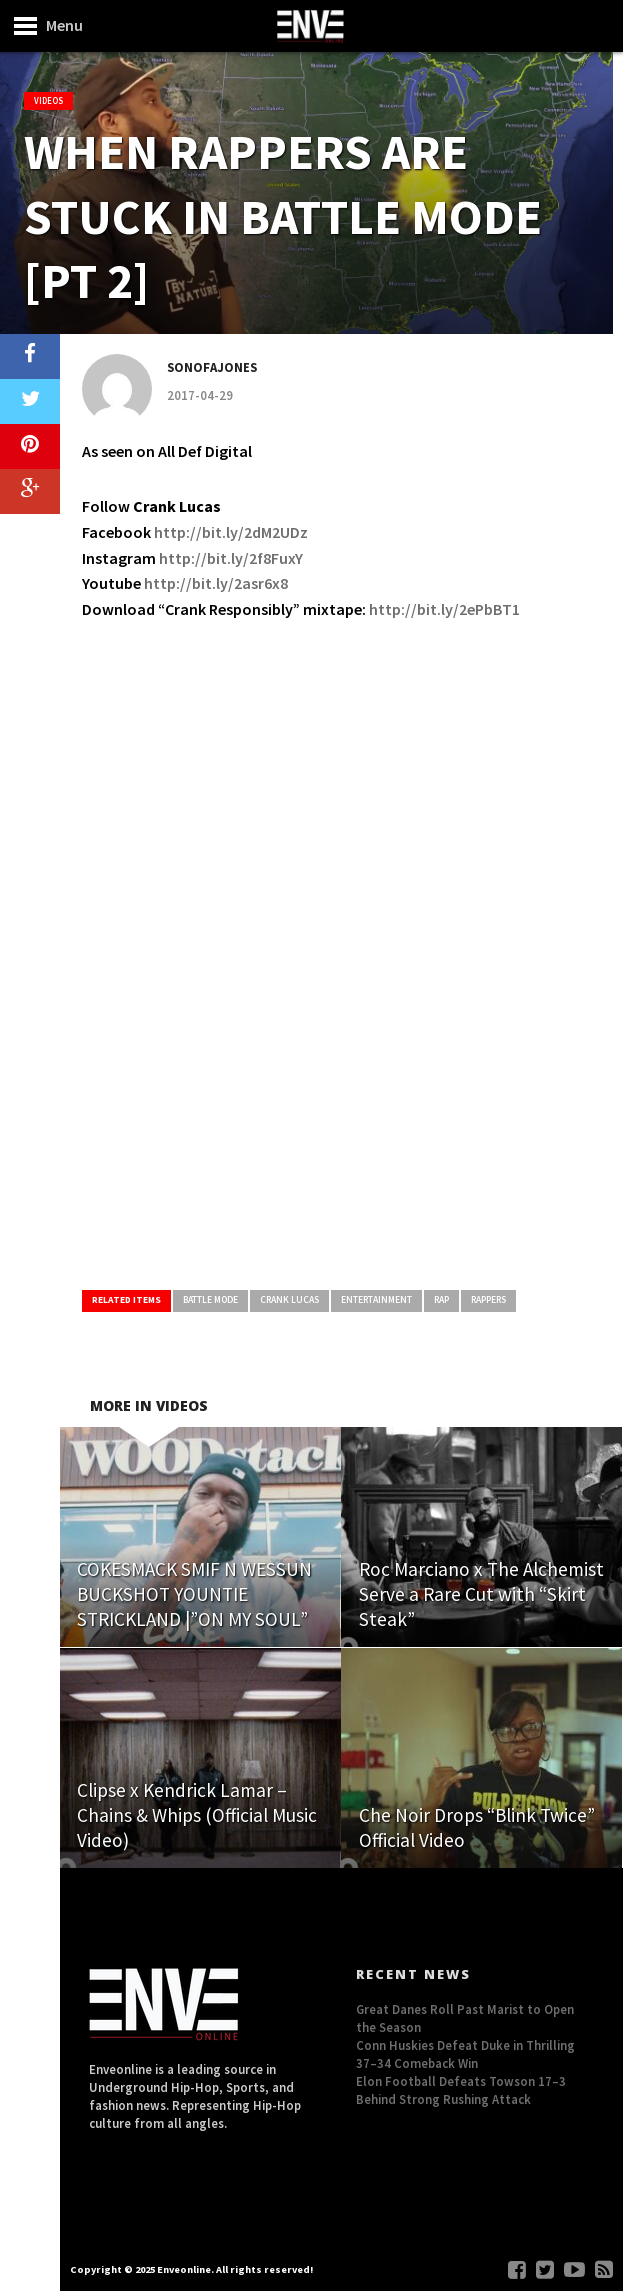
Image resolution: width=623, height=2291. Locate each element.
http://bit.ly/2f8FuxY (231, 558)
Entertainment (376, 1300)
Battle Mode (210, 1300)
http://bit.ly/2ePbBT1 (444, 609)
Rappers (488, 1300)
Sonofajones (212, 367)
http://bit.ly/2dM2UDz (231, 532)
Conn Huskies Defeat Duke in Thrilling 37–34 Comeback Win (465, 2054)
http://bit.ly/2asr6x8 (216, 583)
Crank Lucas (289, 1300)
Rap (441, 1300)
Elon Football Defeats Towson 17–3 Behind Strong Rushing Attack (461, 2090)
